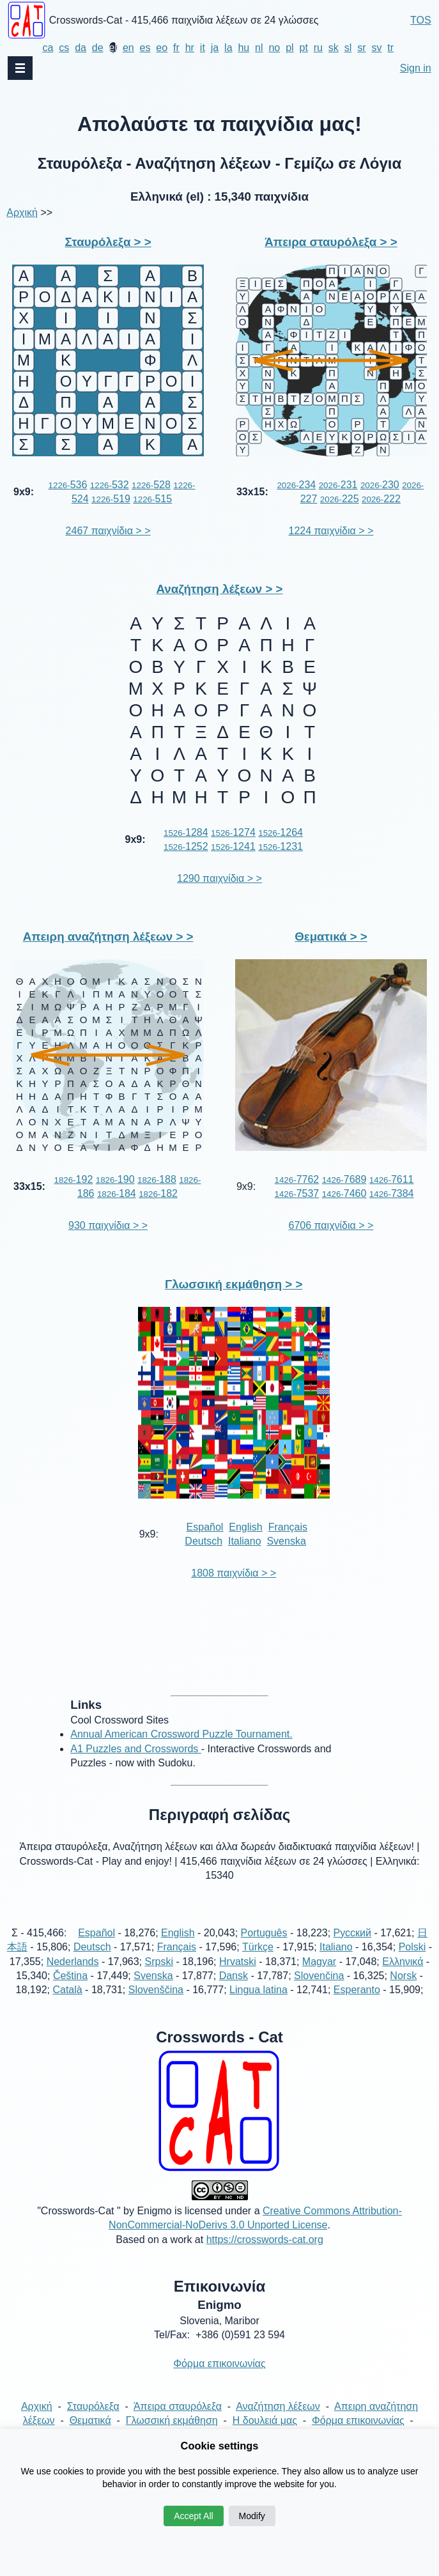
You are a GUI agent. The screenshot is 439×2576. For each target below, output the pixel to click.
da (80, 47)
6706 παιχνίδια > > (331, 1225)
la (228, 47)
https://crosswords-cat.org (264, 2239)
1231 (280, 846)
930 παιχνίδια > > (108, 1225)
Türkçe (257, 1946)
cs (64, 47)
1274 (233, 832)
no (274, 47)
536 (68, 484)
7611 (391, 1179)
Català (67, 1989)
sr (361, 47)
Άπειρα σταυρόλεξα (178, 2406)
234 (296, 484)
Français (287, 1527)
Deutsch (203, 1541)
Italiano (244, 1541)
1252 (186, 846)
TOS (420, 20)
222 (381, 498)
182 (158, 1193)
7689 (344, 1179)
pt (303, 47)
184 (116, 1193)
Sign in (415, 68)
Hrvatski (237, 1961)
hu (243, 47)
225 (339, 498)
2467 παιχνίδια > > (108, 530)
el (113, 47)
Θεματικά (90, 2420)
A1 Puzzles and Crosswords (135, 1748)
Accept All (193, 2516)
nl (259, 47)
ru (318, 47)
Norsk (403, 1975)
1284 (186, 832)
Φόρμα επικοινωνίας (219, 2363)
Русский (352, 1932)
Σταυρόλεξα (93, 2406)
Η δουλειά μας (265, 2420)
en (128, 47)
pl (289, 47)
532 (109, 484)
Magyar (319, 1961)
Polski (412, 1946)
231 (338, 484)
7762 (297, 1179)
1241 (233, 846)
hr (189, 47)
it (202, 47)
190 (115, 1179)
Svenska (285, 1541)
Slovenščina (155, 1989)
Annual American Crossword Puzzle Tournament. (181, 1734)
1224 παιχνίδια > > (331, 530)
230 (379, 484)
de (98, 47)
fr (176, 47)
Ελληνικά (402, 1961)
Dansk (233, 1975)
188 (156, 1179)
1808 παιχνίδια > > (233, 1573)
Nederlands (73, 1961)
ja (215, 47)
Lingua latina (258, 1989)
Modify (252, 2516)
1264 (280, 832)
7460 (344, 1193)
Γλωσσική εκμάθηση (172, 2420)
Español (205, 1527)
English (245, 1527)
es (145, 47)
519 (110, 498)
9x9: (23, 491)
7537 (297, 1193)
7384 (391, 1193)
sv (376, 47)
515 (152, 498)
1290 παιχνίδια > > (219, 878)
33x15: (252, 491)
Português (264, 1932)
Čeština (70, 1975)
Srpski (159, 1961)
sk (333, 47)
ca (47, 47)
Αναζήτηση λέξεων (278, 2406)
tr (390, 47)
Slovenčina (319, 1975)
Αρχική (22, 212)
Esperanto (357, 1989)
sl (348, 47)
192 (73, 1179)
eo (161, 47)
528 (151, 484)
